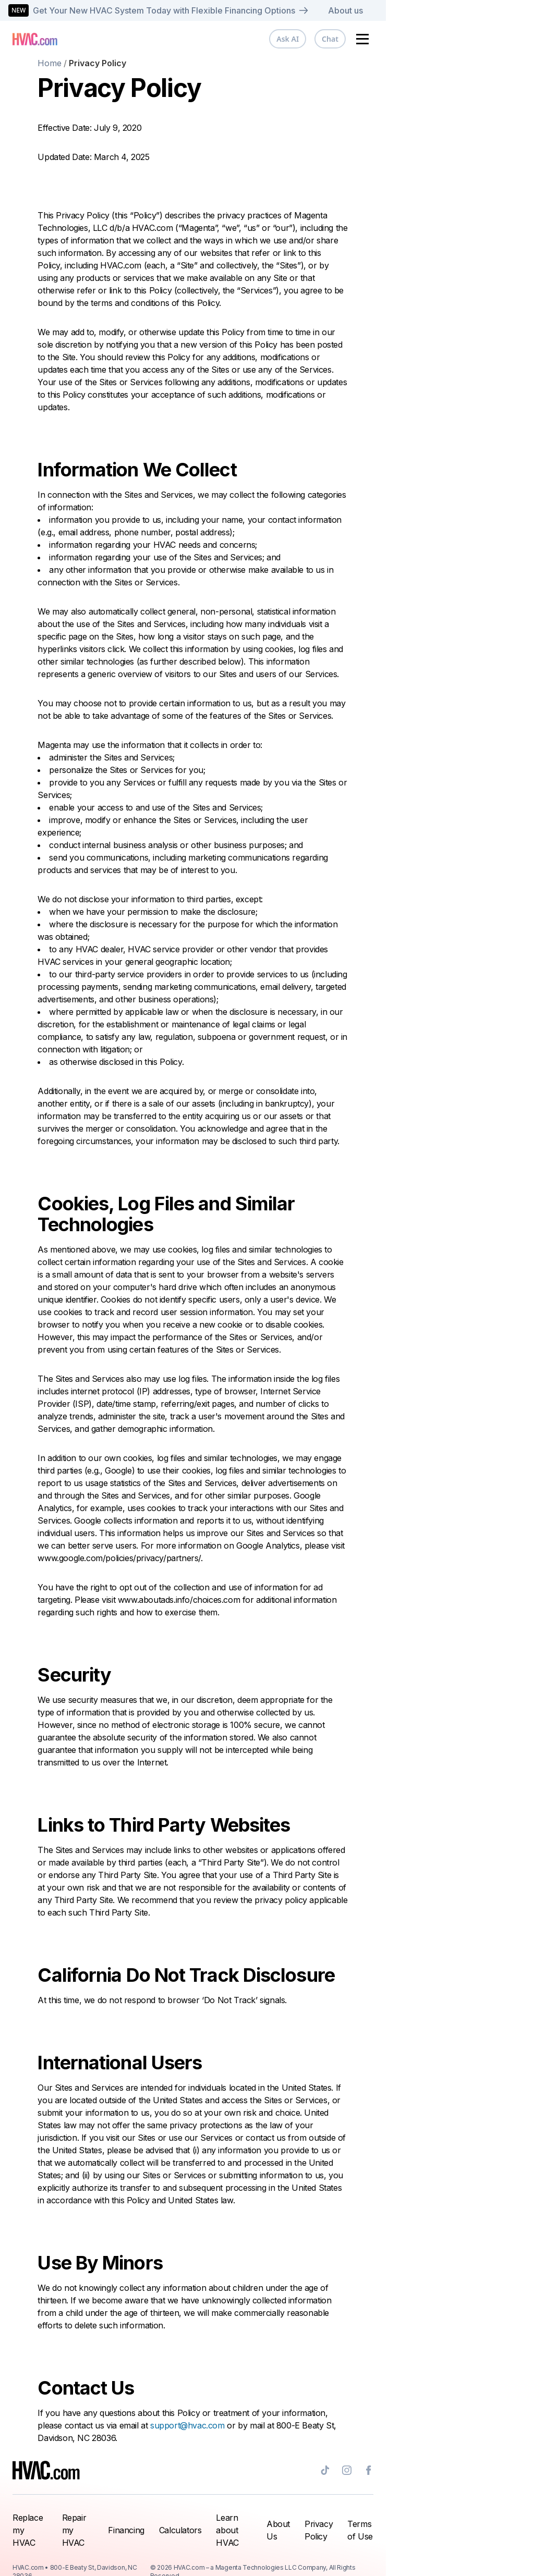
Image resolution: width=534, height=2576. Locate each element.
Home (124, 63)
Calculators (240, 2524)
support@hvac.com (261, 2425)
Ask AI (438, 39)
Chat (480, 39)
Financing (186, 2524)
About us (493, 10)
